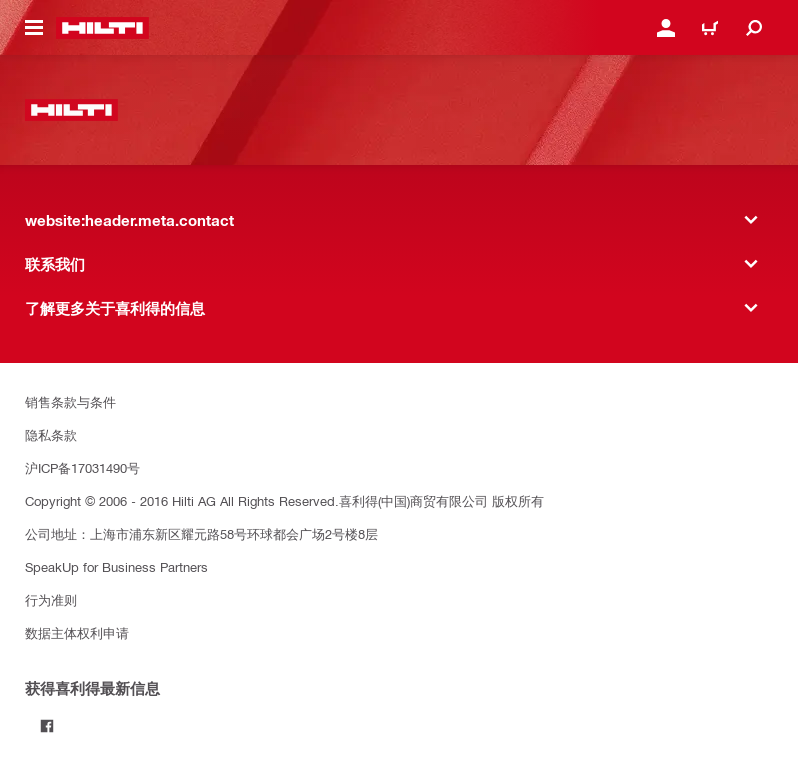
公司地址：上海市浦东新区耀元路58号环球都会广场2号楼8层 (201, 533)
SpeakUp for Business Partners (116, 566)
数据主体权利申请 (77, 632)
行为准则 (51, 599)
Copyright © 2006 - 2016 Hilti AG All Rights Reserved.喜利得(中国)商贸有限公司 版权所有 (284, 500)
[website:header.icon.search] (754, 28)
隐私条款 (51, 434)
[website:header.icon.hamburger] (34, 28)
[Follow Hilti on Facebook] (47, 726)
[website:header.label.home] (102, 28)
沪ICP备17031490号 (82, 467)
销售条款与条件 (70, 401)
